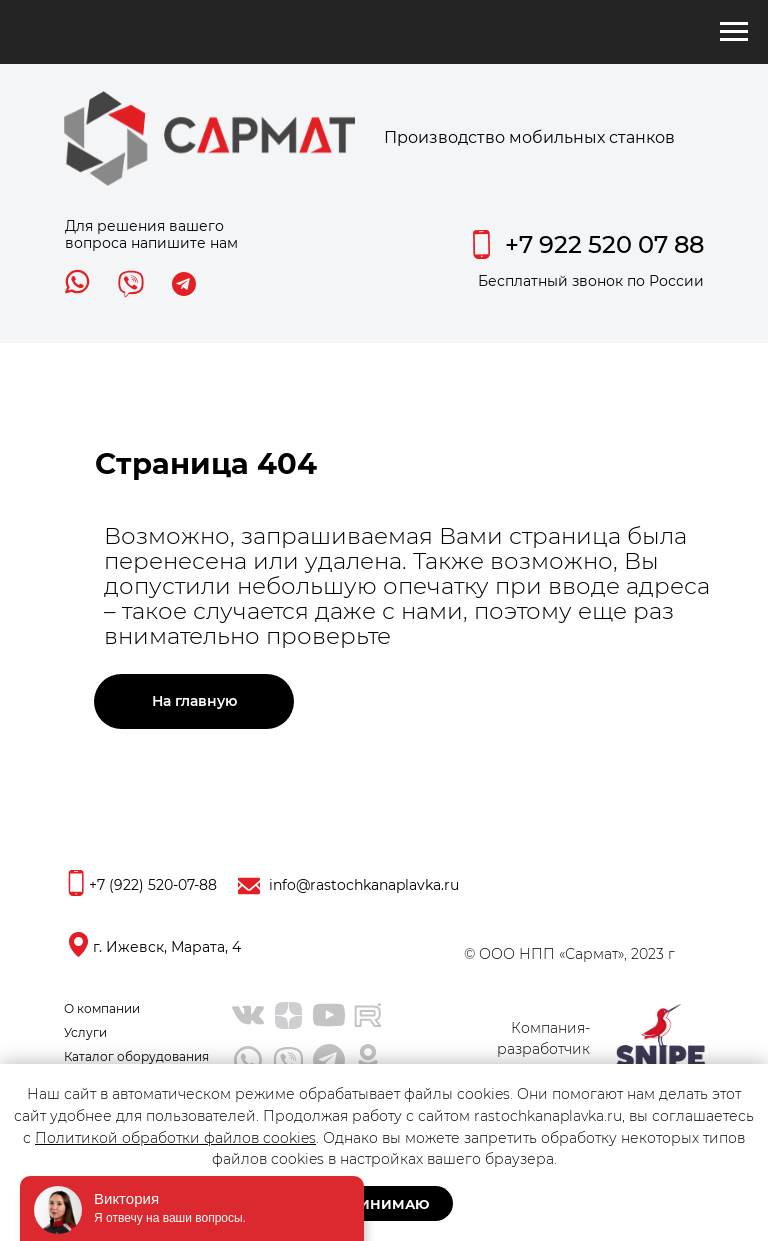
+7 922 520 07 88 (604, 244)
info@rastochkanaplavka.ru (364, 885)
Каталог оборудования (136, 1056)
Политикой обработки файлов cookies (175, 1138)
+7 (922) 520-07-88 (153, 885)
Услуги (85, 1032)
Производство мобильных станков (529, 137)
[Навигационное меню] (734, 32)
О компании (102, 1008)
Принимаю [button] (384, 1204)
